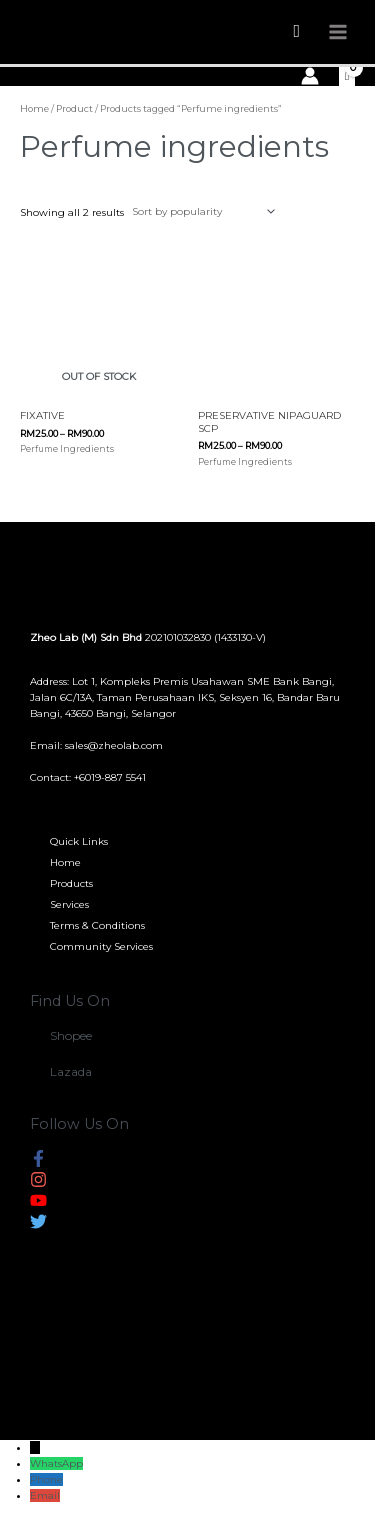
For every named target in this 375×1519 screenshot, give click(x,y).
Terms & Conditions (97, 925)
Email (45, 1495)
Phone (46, 1479)
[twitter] (38, 1225)
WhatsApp (56, 1463)
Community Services (101, 946)
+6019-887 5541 (110, 777)
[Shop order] (201, 211)
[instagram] (38, 1183)
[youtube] (38, 1204)
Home (34, 108)
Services (69, 904)
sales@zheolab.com (114, 745)
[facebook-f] (38, 1162)
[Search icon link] (296, 31)
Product (74, 108)
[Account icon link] (310, 76)
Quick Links (79, 841)
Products (71, 883)
